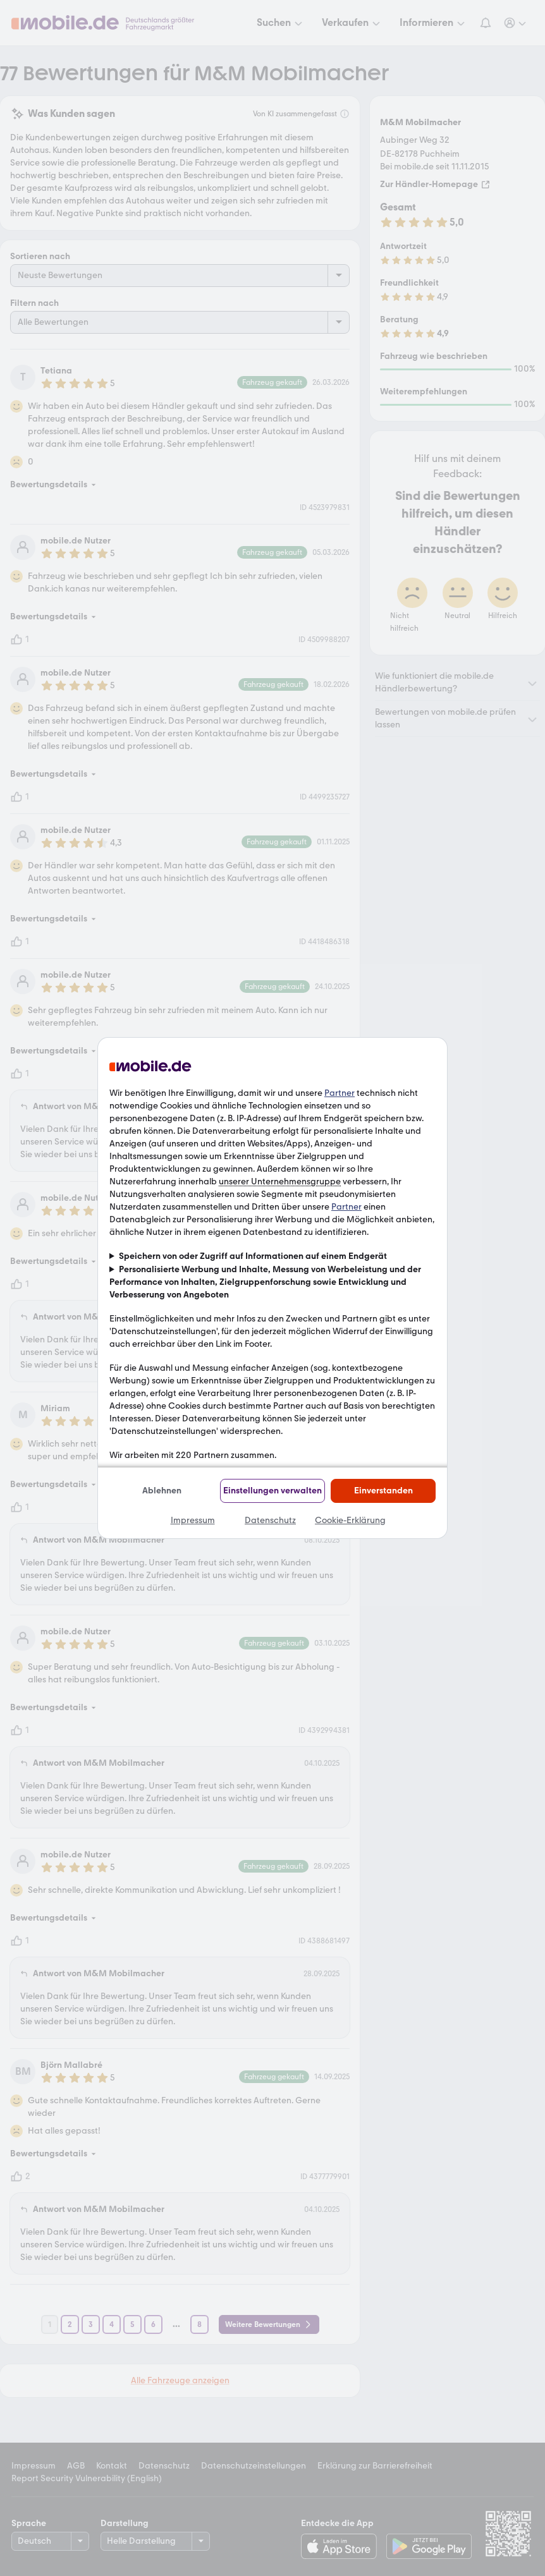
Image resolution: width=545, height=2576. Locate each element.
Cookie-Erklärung (350, 1520)
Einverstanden (383, 1490)
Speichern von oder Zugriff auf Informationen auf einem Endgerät (253, 1256)
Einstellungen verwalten (272, 1490)
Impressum (193, 1520)
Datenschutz (270, 1520)
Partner (339, 1093)
